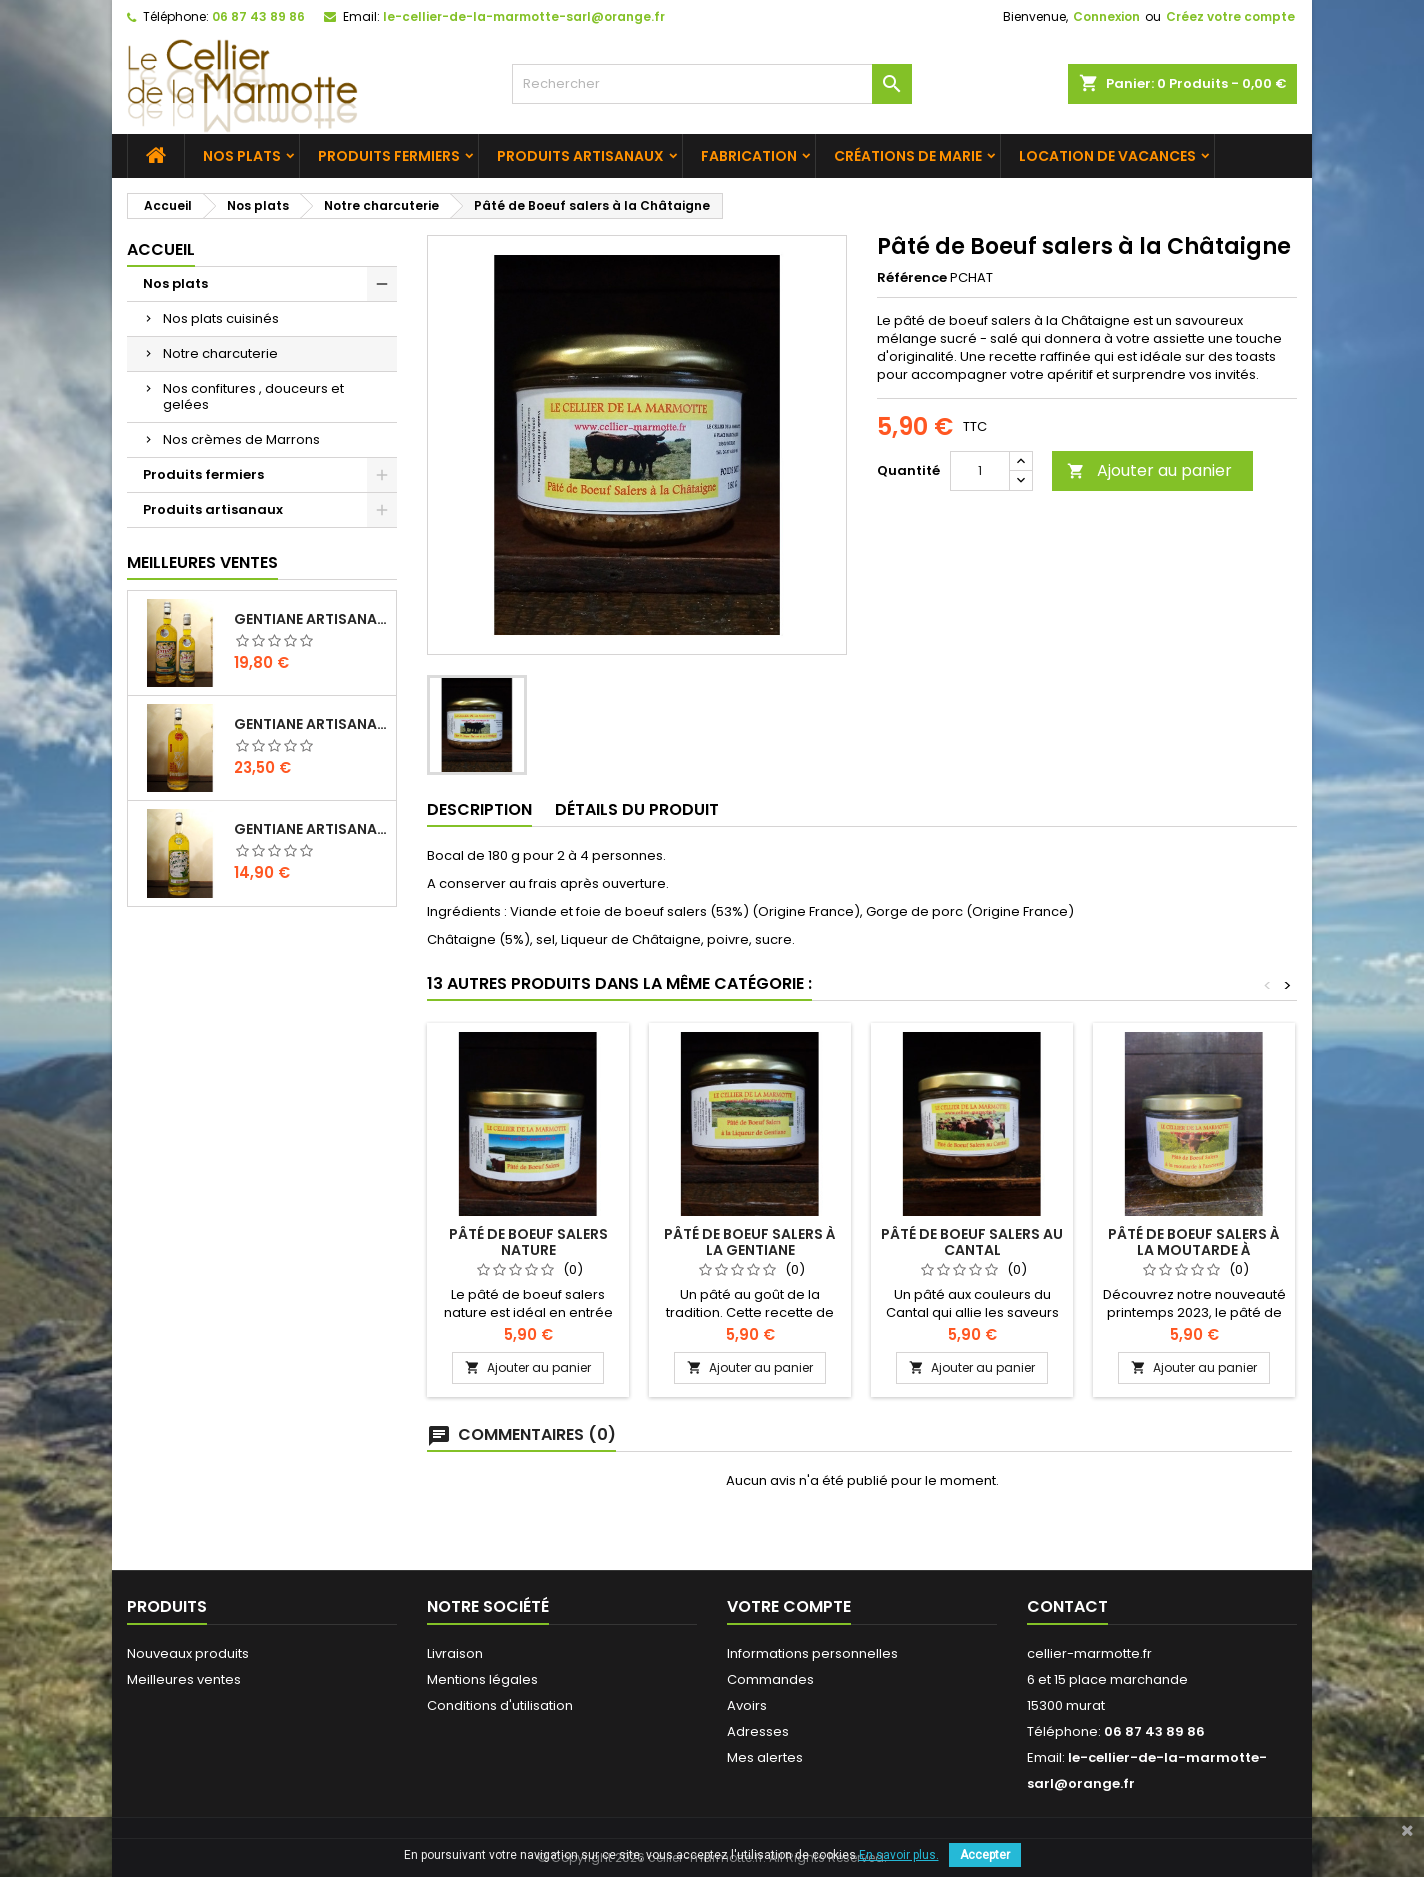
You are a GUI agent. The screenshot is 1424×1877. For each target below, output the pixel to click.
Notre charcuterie (220, 353)
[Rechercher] (712, 84)
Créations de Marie (908, 156)
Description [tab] (479, 809)
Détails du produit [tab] (637, 809)
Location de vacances (1107, 156)
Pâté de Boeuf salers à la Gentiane (750, 1242)
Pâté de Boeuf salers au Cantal (972, 1242)
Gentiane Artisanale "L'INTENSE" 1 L (311, 724)
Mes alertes (765, 1757)
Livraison (455, 1653)
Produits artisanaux (580, 156)
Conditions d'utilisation (500, 1705)
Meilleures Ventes (202, 562)
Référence (912, 278)
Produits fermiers (389, 156)
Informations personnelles (812, 1653)
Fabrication (749, 156)
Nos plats (242, 156)
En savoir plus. (899, 1855)
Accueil (161, 249)
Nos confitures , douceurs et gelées (253, 396)
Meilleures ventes (184, 1679)
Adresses (758, 1731)
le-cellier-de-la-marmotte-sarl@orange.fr (524, 16)
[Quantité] (980, 471)
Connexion (1106, 16)
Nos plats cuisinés (221, 318)
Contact (1067, 1606)
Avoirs (747, 1705)
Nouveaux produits (188, 1653)
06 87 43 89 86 (258, 16)
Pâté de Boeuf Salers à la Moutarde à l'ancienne (1194, 1250)
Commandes (770, 1679)
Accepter (985, 1855)
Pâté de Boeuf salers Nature (528, 1242)
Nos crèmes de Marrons (241, 439)
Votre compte (789, 1606)
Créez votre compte (1230, 16)
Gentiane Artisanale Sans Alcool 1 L (311, 829)
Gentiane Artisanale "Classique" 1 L (311, 619)
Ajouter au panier (1149, 470)
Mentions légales (482, 1679)
